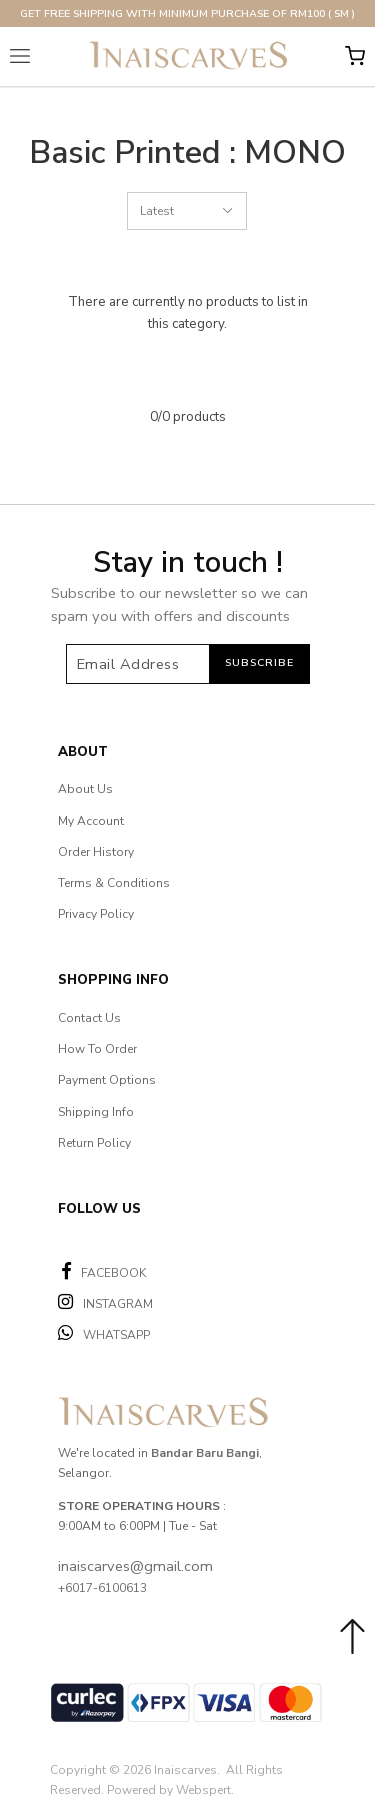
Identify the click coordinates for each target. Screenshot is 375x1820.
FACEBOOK (104, 1271)
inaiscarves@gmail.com (135, 1566)
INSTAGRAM (105, 1302)
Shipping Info (96, 1112)
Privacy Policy (96, 914)
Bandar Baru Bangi (205, 1453)
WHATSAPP (104, 1333)
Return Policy (94, 1143)
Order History (96, 852)
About (83, 752)
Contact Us (89, 1018)
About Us (85, 789)
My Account (91, 821)
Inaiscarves (185, 1770)
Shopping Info (113, 980)
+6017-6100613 (102, 1588)
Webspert (203, 1790)
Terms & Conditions (114, 883)
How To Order (97, 1049)
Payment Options (107, 1080)
